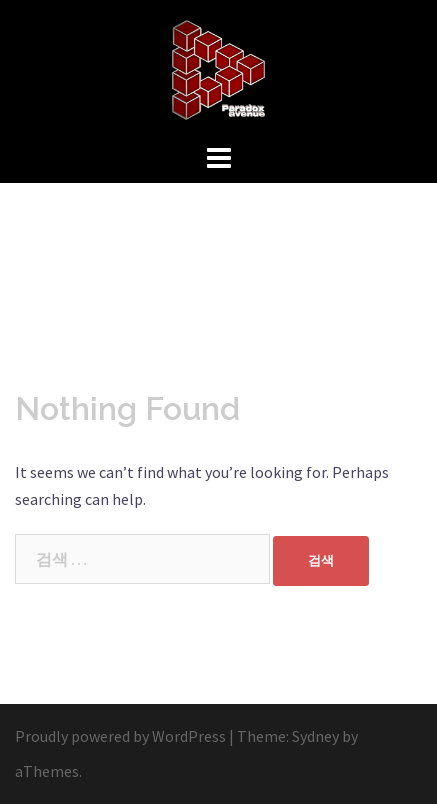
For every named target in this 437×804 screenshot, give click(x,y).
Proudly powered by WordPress (120, 736)
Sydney (315, 736)
